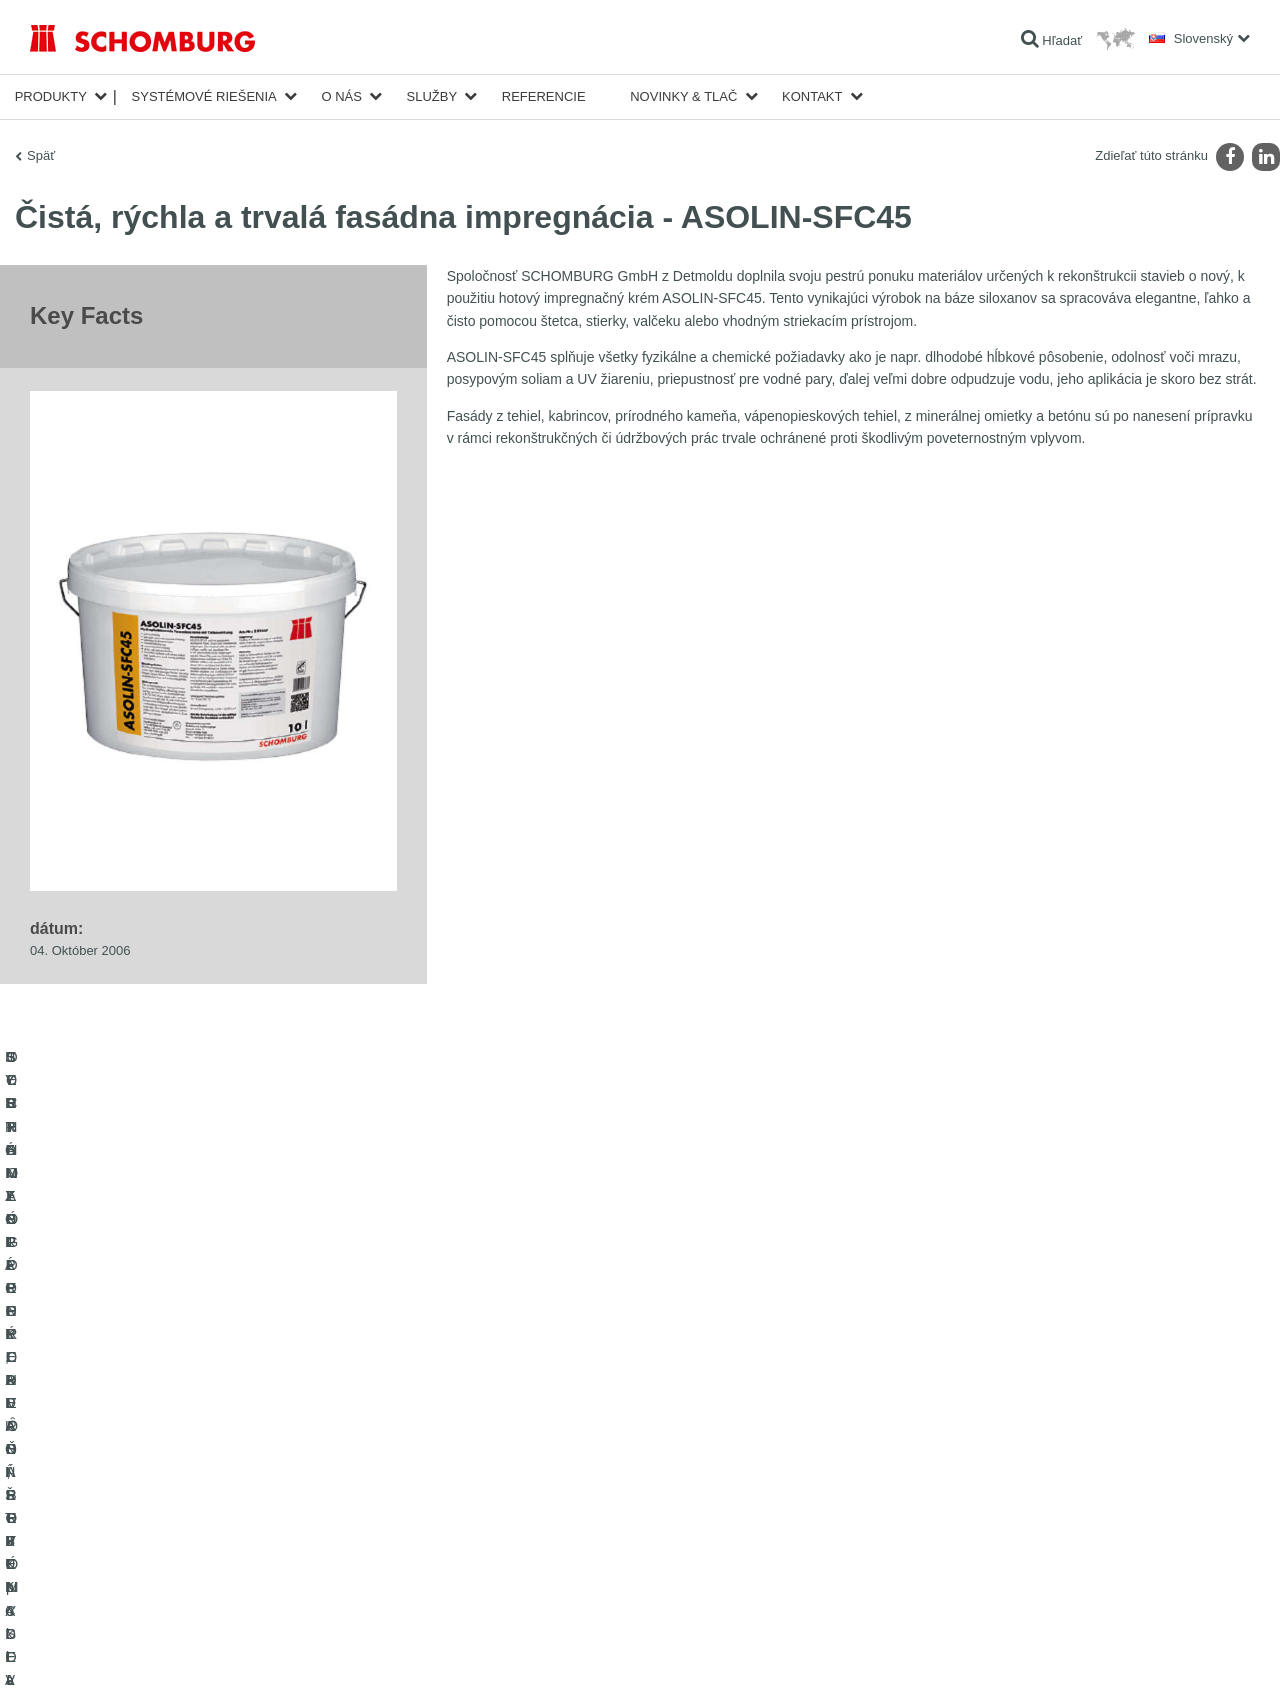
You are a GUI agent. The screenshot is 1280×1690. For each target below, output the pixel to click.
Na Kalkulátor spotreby (507, 1396)
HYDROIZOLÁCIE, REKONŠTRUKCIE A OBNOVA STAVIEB (191, 1396)
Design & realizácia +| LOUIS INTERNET (1169, 1651)
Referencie (544, 96)
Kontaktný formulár (497, 1456)
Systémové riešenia (204, 96)
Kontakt (812, 96)
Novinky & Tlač (683, 96)
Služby (432, 96)
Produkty (51, 96)
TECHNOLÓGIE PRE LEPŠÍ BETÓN (128, 1576)
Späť (41, 155)
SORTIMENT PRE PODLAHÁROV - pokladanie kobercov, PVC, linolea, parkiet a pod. (220, 1501)
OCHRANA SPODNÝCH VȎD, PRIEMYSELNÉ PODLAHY (186, 1546)
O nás (341, 96)
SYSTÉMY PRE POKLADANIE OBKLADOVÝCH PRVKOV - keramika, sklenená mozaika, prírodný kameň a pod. (218, 1441)
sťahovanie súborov (499, 1426)
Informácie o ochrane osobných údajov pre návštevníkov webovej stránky (288, 1651)
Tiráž (96, 1651)
